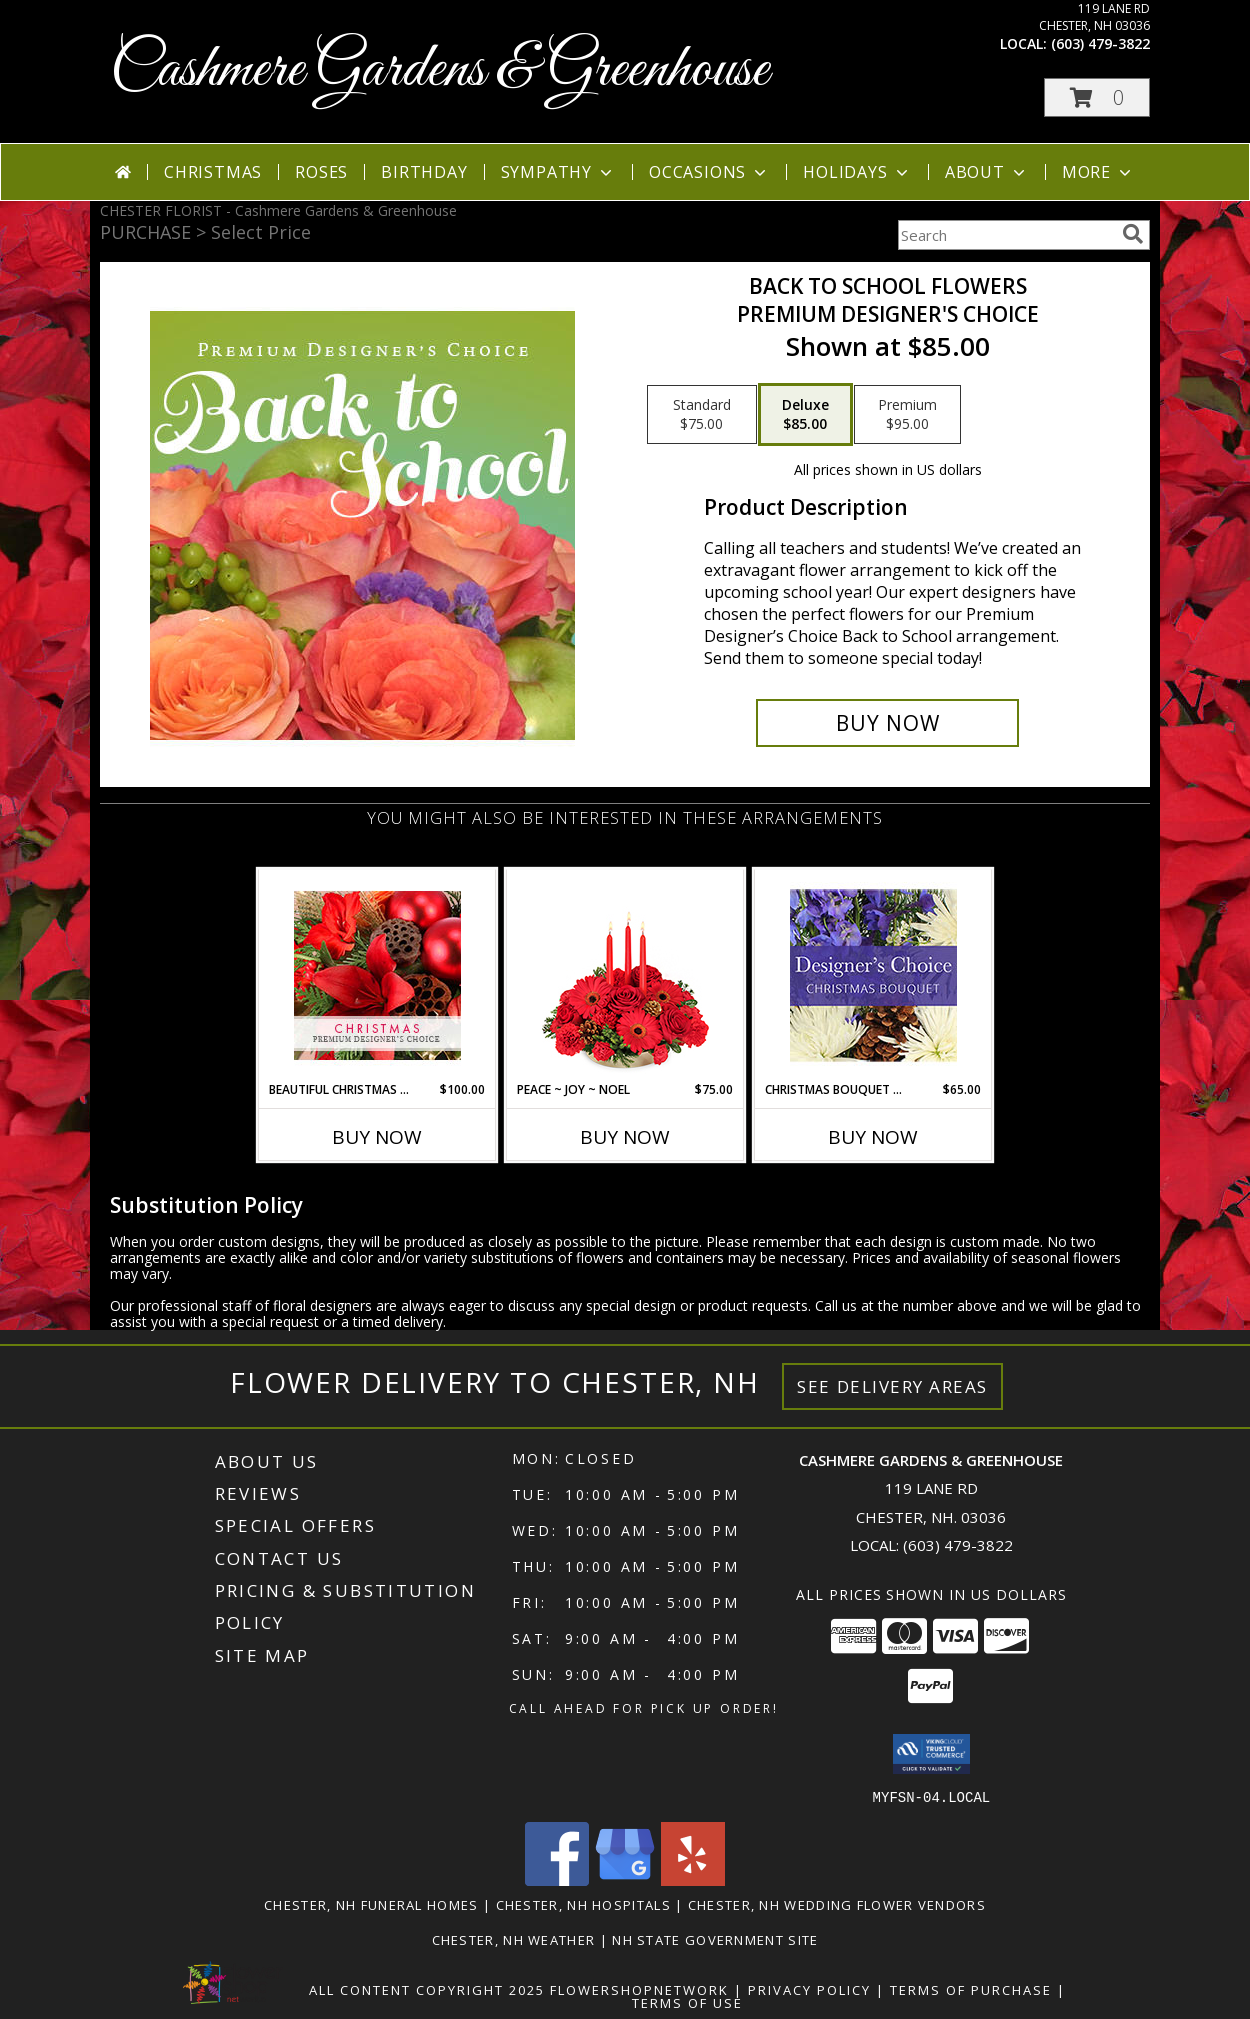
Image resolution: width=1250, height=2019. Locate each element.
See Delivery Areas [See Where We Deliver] (892, 1386)
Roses (321, 172)
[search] (1133, 234)
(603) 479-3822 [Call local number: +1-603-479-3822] (1100, 43)
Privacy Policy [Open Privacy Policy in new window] (809, 1989)
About (987, 172)
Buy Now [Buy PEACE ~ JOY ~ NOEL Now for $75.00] (625, 1137)
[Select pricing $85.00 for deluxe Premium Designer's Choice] (805, 415)
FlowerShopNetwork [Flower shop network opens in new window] (639, 1989)
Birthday (424, 172)
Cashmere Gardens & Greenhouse (439, 70)
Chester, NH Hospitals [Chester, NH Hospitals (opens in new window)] (583, 1904)
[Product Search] (1006, 235)
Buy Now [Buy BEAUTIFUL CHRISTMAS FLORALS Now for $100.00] (377, 1137)
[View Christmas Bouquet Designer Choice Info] (873, 975)
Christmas (213, 172)
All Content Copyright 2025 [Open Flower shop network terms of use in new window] (427, 1989)
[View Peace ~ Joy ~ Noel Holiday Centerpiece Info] (625, 975)
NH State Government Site (715, 1939)
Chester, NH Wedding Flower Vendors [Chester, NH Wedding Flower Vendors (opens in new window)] (837, 1904)
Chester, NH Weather (514, 1939)
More (1098, 172)
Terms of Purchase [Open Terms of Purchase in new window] (971, 1989)
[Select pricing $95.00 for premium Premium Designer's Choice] (907, 415)
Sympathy (558, 172)
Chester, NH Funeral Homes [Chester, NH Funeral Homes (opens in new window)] (371, 1904)
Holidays (857, 172)
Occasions (709, 172)
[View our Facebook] (557, 1879)
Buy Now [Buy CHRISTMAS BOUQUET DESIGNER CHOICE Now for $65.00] (873, 1137)
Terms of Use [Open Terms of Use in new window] (687, 2002)
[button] (1097, 97)
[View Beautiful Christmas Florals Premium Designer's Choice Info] (377, 975)
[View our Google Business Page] (625, 1879)
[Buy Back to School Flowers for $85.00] (887, 723)
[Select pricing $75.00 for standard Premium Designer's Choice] (702, 415)
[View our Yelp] (693, 1879)
